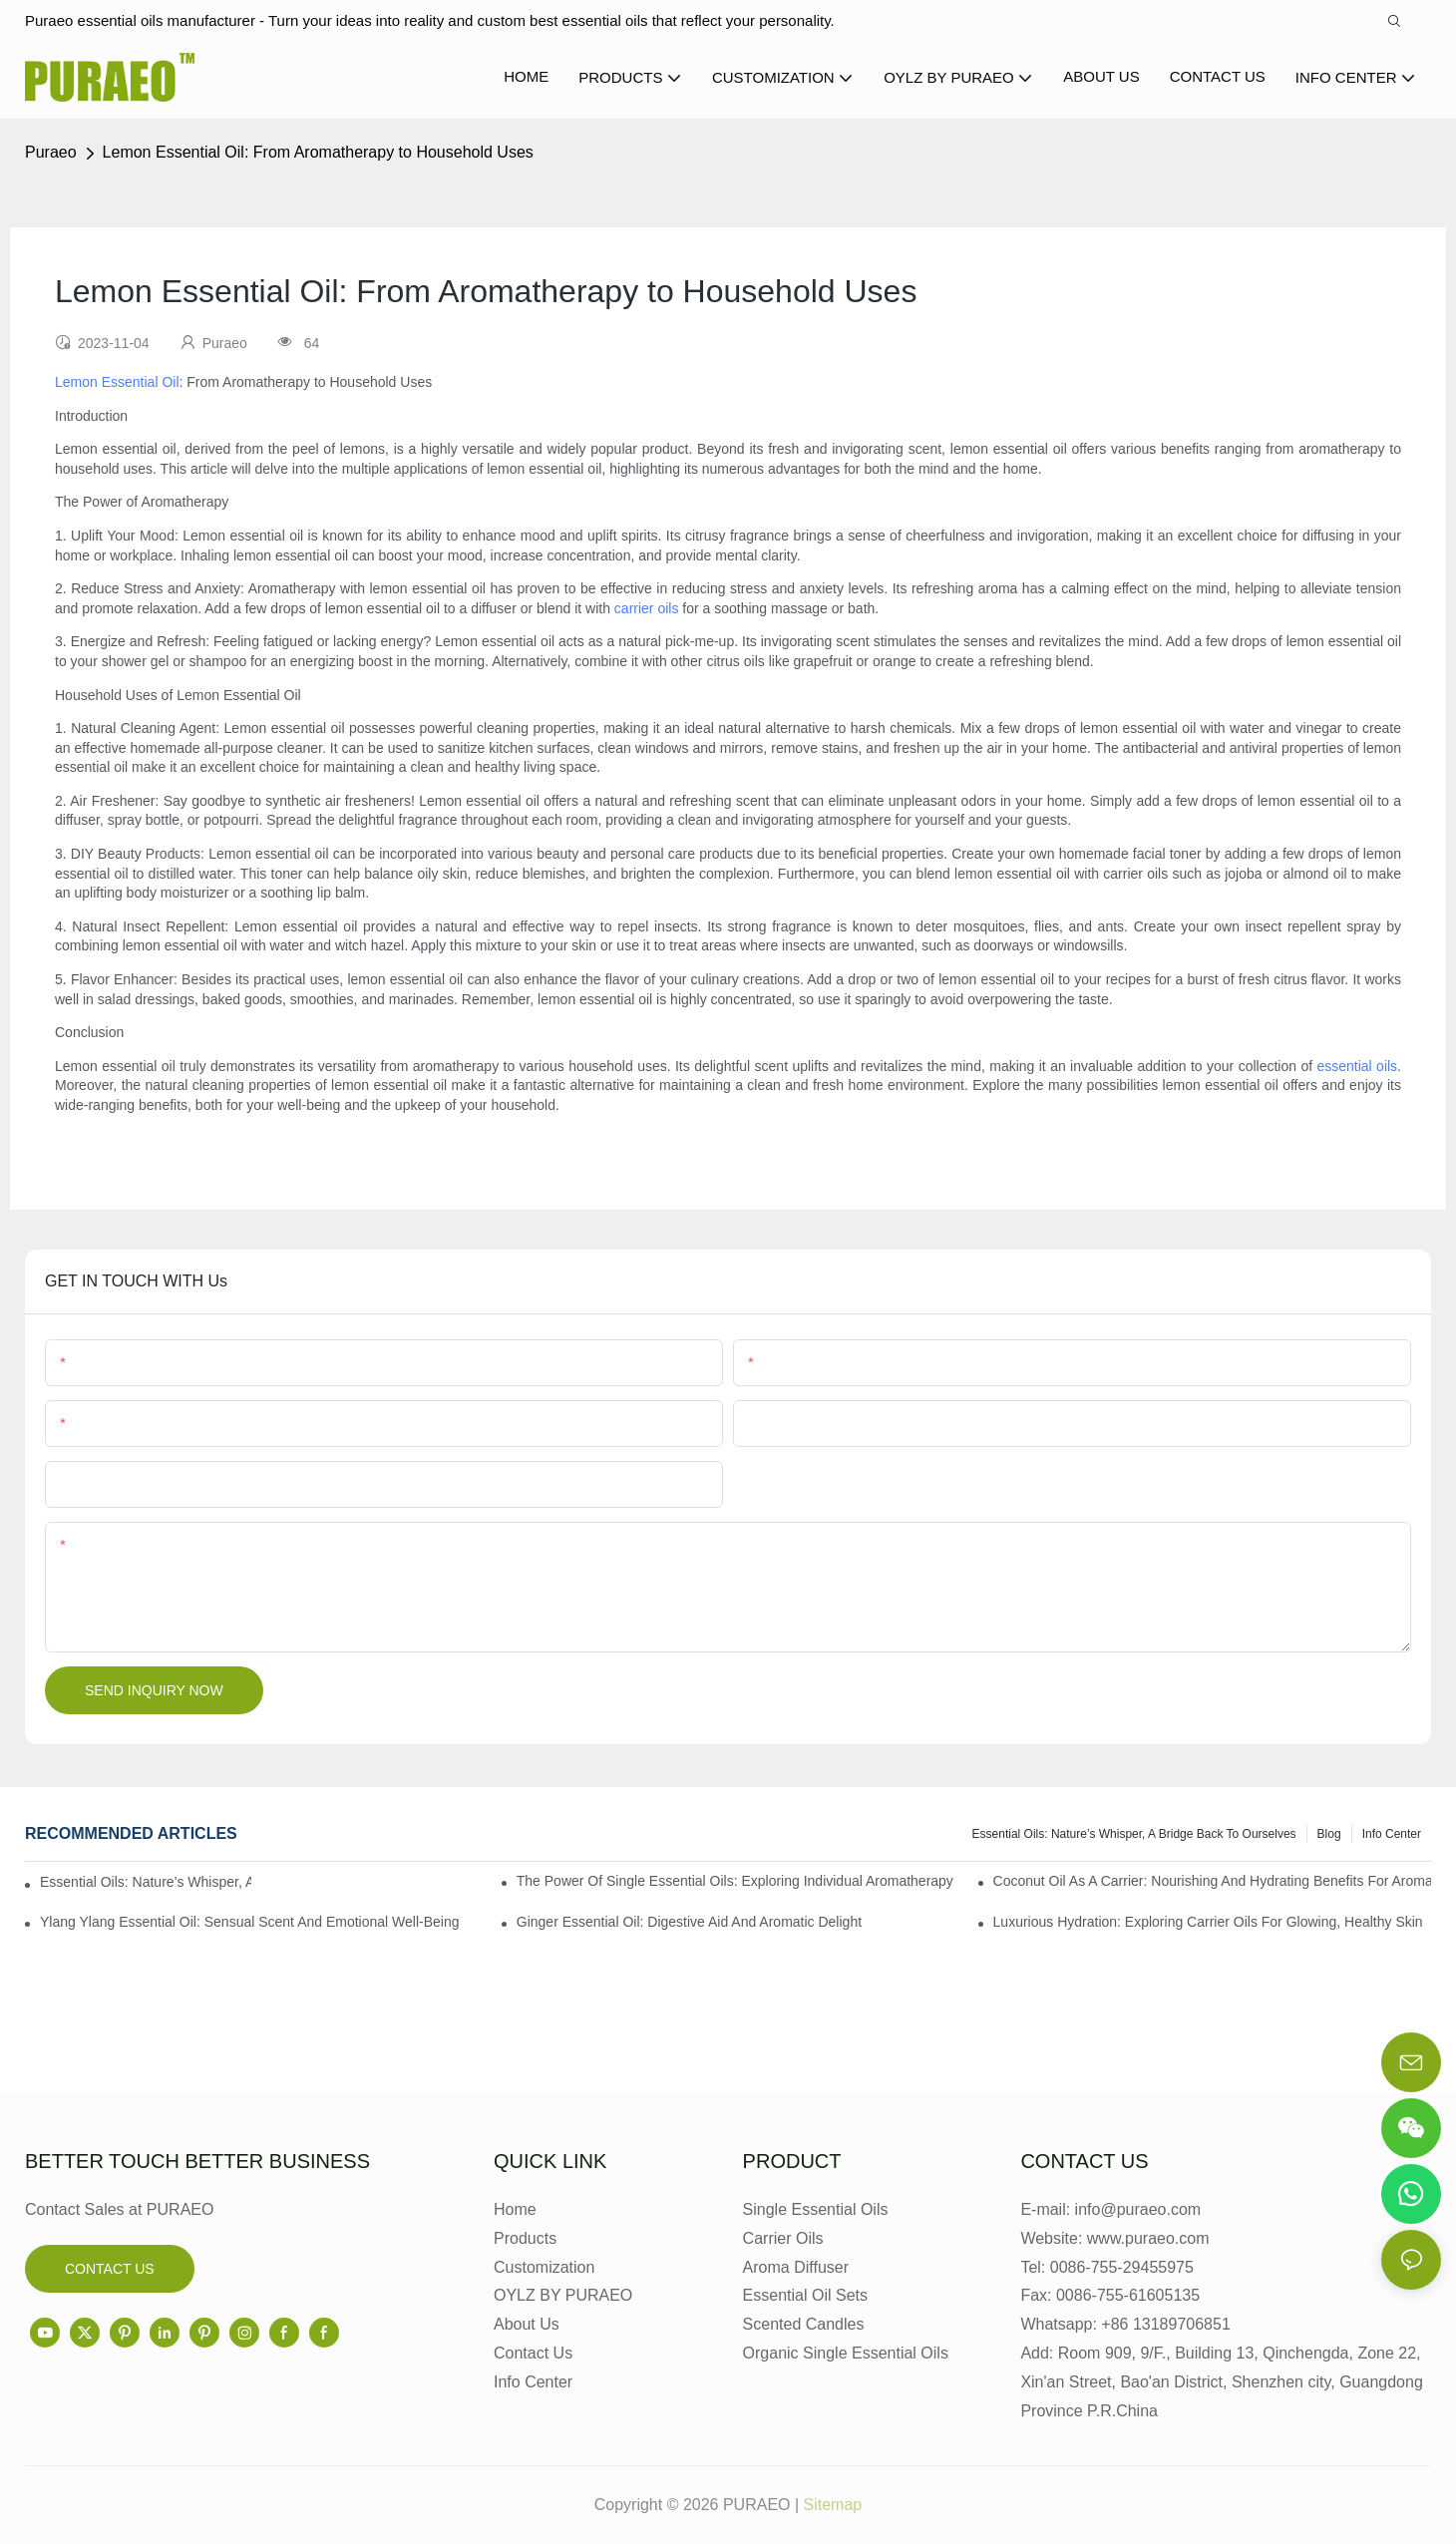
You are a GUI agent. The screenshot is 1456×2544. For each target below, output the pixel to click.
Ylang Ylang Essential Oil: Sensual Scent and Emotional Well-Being (250, 1922)
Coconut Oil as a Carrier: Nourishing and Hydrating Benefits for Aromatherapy (1212, 1881)
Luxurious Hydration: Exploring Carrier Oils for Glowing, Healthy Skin (1208, 1922)
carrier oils (646, 608)
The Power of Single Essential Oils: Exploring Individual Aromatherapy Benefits (735, 1881)
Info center (1391, 1834)
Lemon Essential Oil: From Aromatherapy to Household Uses (318, 152)
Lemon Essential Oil (117, 382)
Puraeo (51, 152)
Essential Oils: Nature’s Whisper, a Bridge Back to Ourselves (1134, 1834)
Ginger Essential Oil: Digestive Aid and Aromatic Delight (689, 1922)
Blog (1329, 1834)
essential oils (1356, 1066)
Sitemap (833, 2504)
